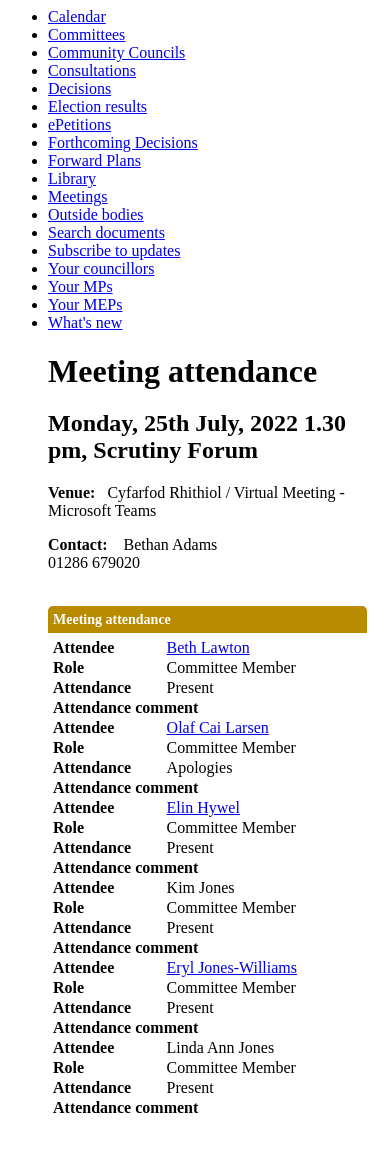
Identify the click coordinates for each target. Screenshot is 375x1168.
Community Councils (116, 52)
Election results (97, 106)
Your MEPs (85, 304)
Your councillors (101, 268)
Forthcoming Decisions (123, 142)
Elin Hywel (203, 807)
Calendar (77, 16)
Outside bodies (96, 214)
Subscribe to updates (114, 250)
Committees (86, 34)
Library (72, 178)
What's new (85, 322)
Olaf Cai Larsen (218, 727)
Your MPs (80, 286)
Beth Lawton (208, 647)
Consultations (92, 70)
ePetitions (79, 124)
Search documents (106, 232)
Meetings (78, 196)
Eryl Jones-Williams (232, 967)
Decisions (79, 88)
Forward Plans (94, 160)
